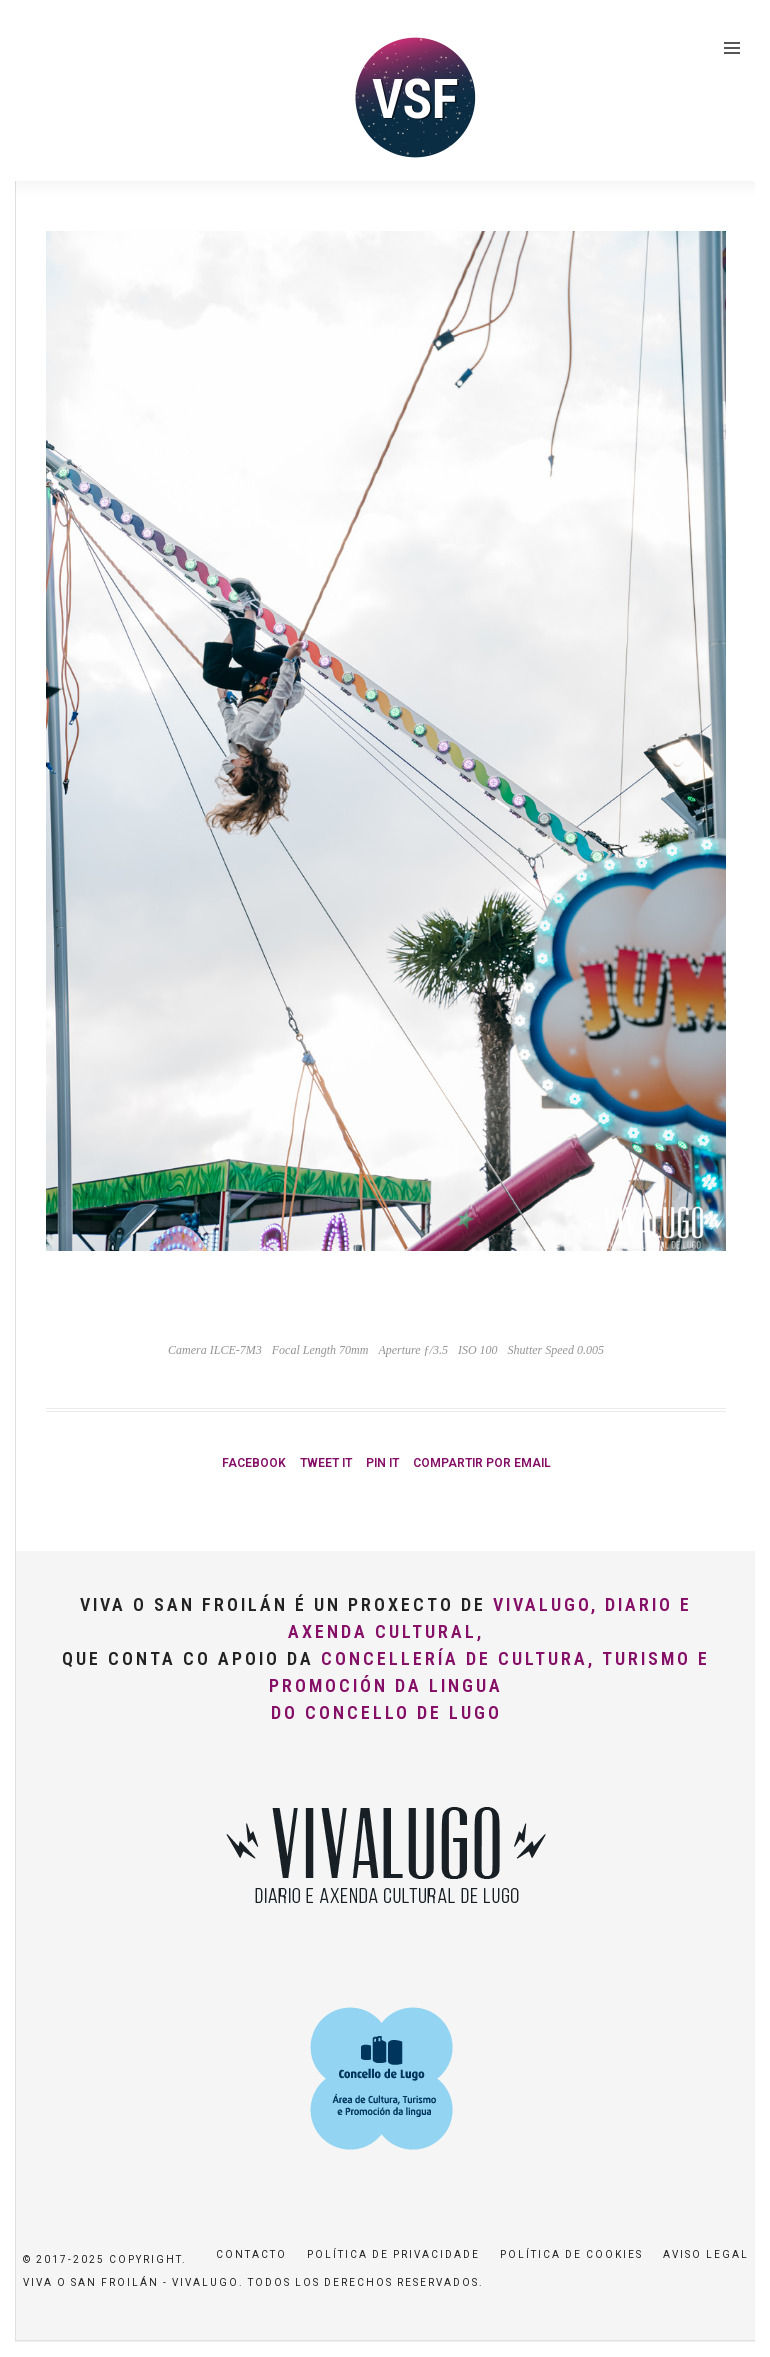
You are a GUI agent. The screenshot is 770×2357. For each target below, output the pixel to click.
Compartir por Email (482, 1463)
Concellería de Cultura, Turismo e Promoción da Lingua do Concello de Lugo (489, 1685)
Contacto (251, 2254)
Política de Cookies (571, 2254)
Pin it (382, 1463)
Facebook (254, 1463)
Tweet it (326, 1463)
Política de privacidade (393, 2254)
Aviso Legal (706, 2254)
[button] (727, 28)
